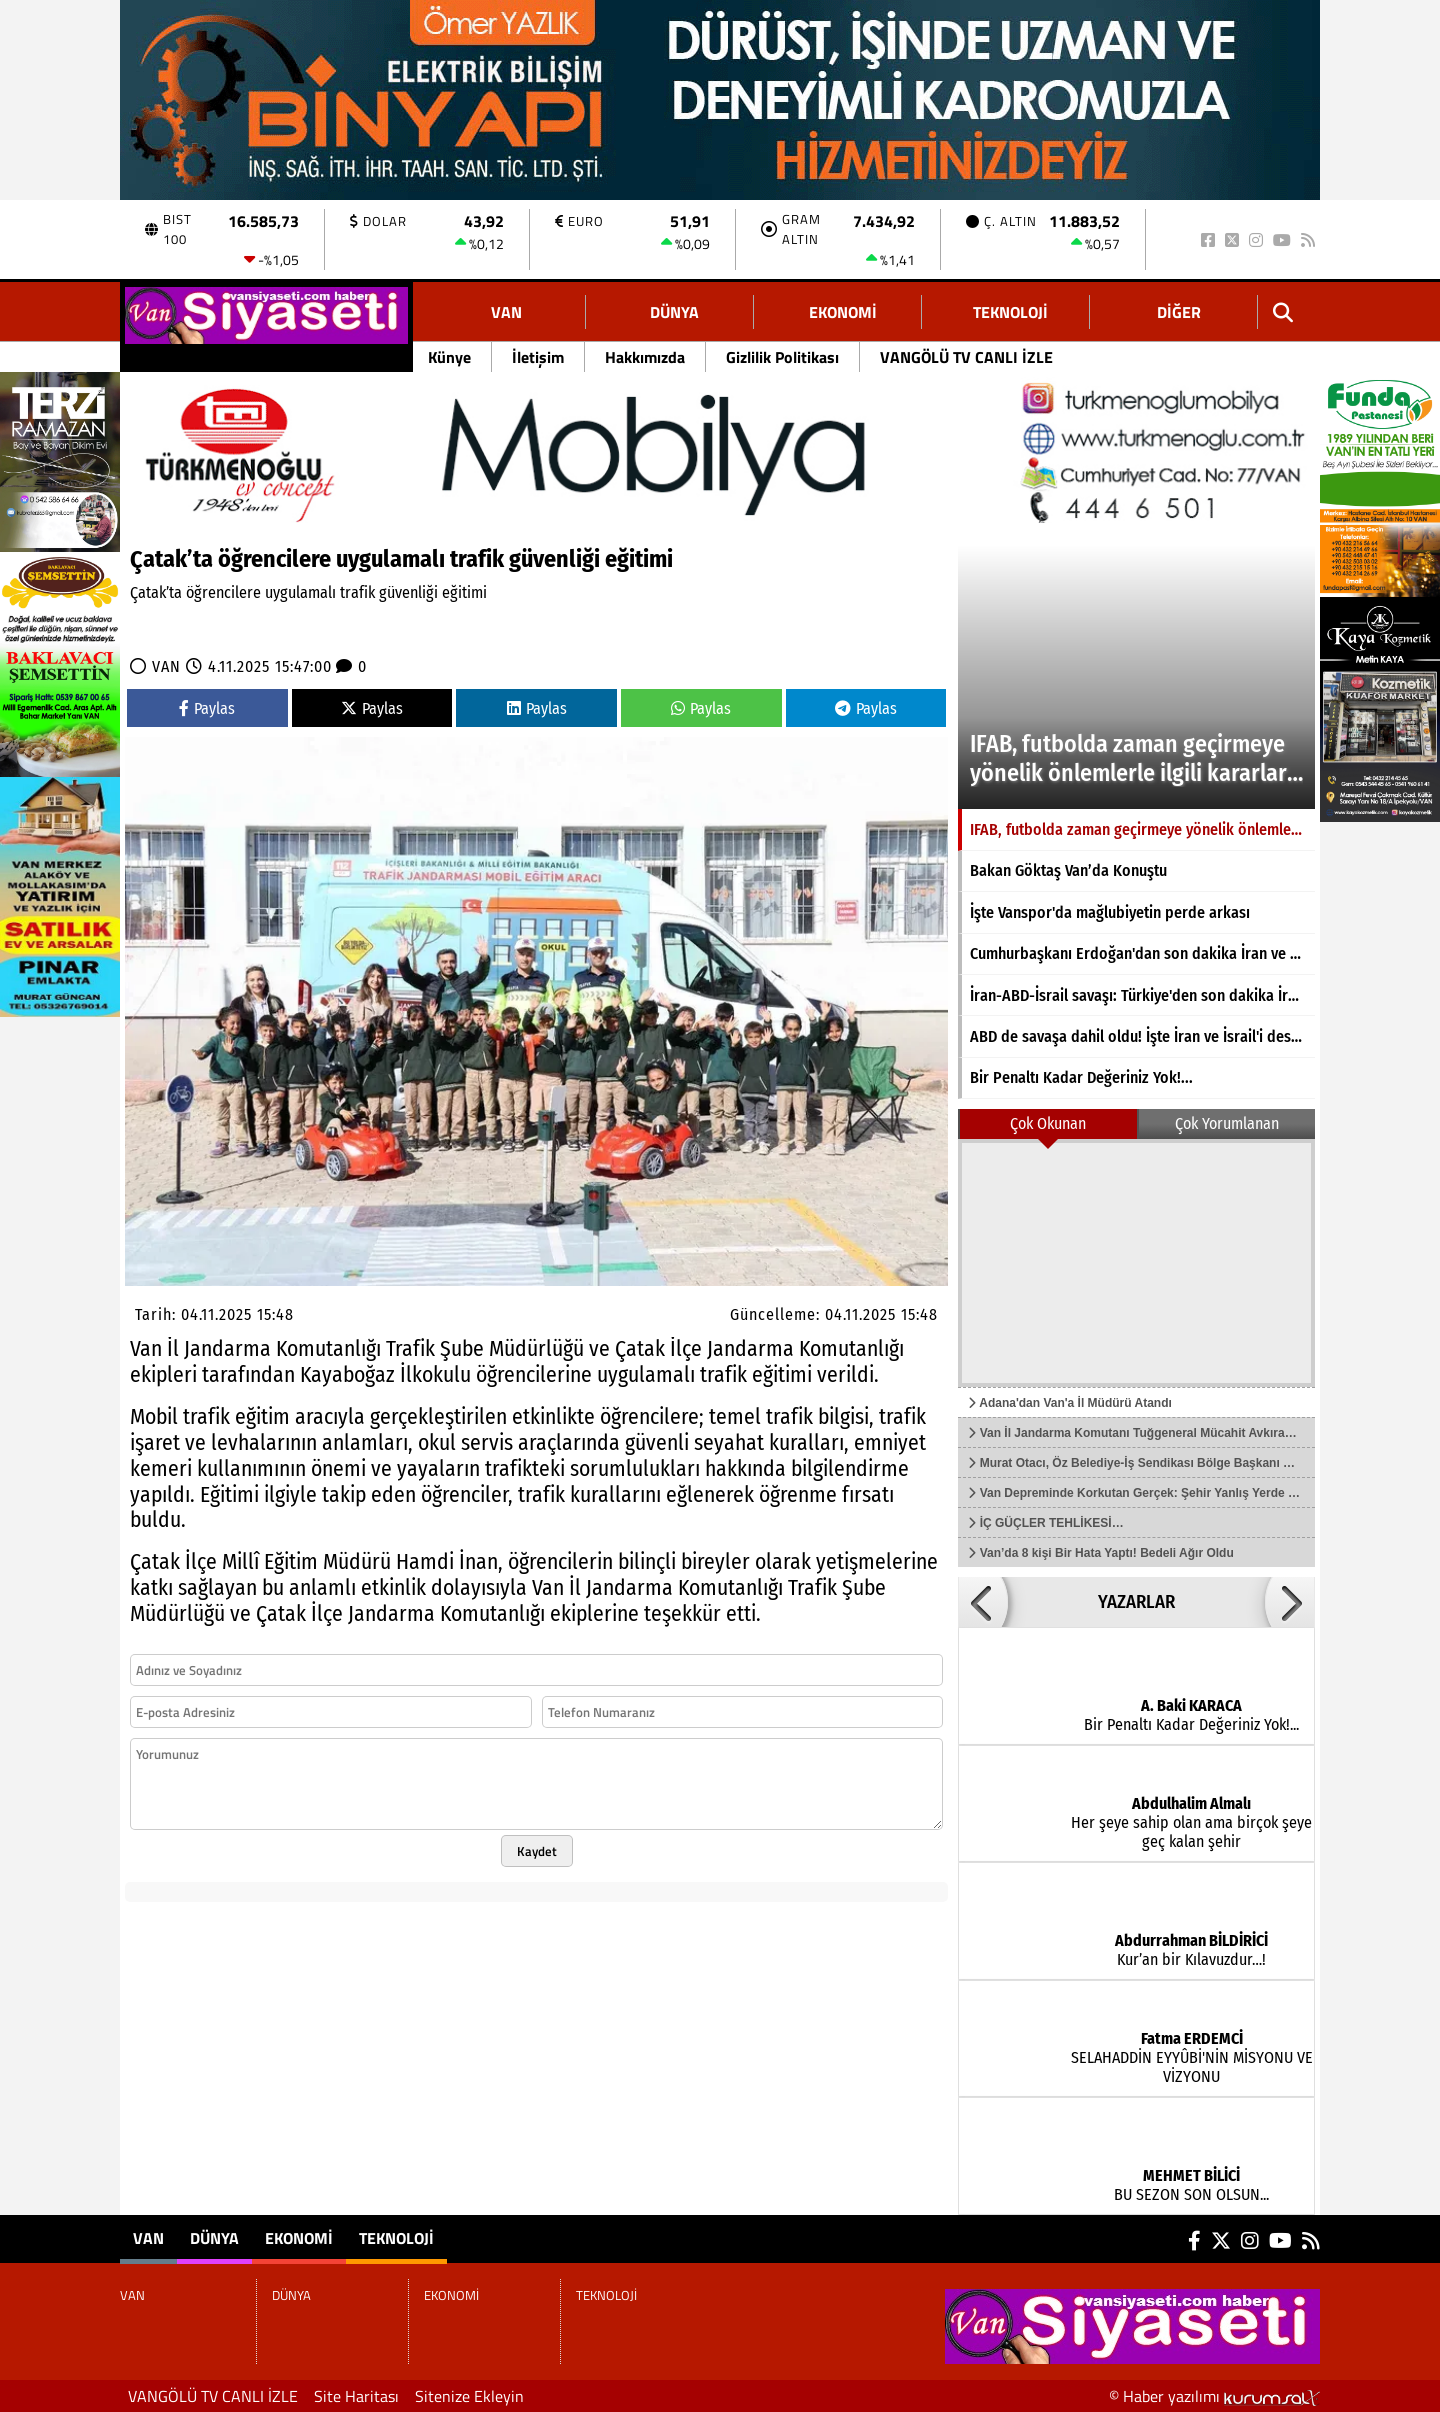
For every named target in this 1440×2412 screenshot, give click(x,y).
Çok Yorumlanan (1227, 1123)
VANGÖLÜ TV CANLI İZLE (966, 357)
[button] (983, 1602)
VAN (506, 312)
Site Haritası (356, 2396)
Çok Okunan (1048, 1123)
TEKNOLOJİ (1010, 312)
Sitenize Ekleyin (469, 2396)
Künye (449, 357)
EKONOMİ (843, 312)
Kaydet (537, 1851)
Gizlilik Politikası (782, 357)
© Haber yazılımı (1214, 2396)
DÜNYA (674, 312)
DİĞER (1179, 312)
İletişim (538, 357)
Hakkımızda (645, 357)
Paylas (207, 708)
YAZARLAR (1136, 1602)
